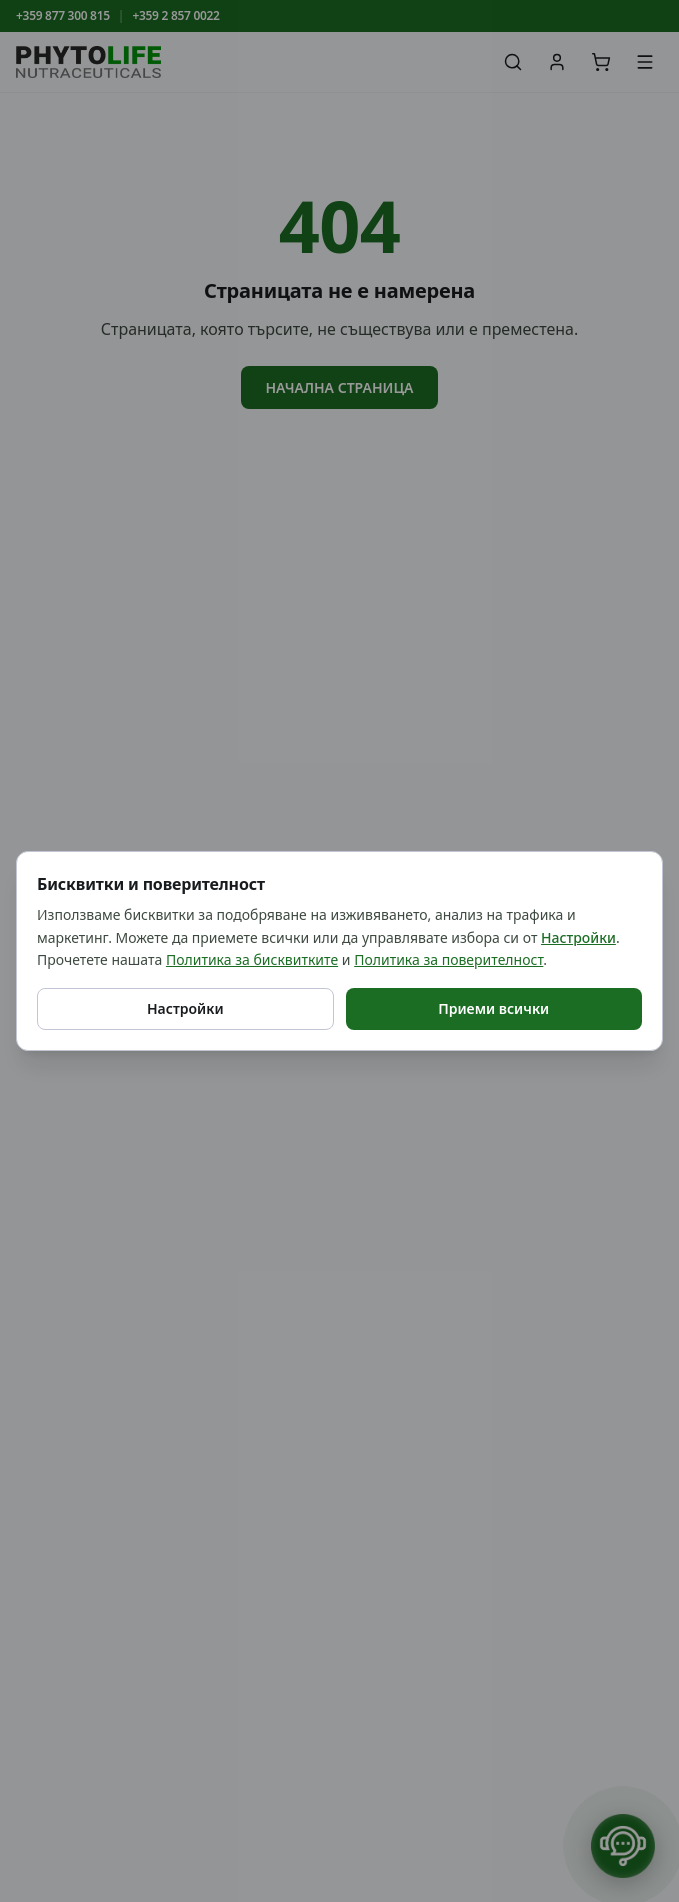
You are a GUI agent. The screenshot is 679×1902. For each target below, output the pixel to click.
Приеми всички (493, 1008)
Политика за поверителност (448, 959)
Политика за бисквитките (252, 959)
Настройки (578, 937)
